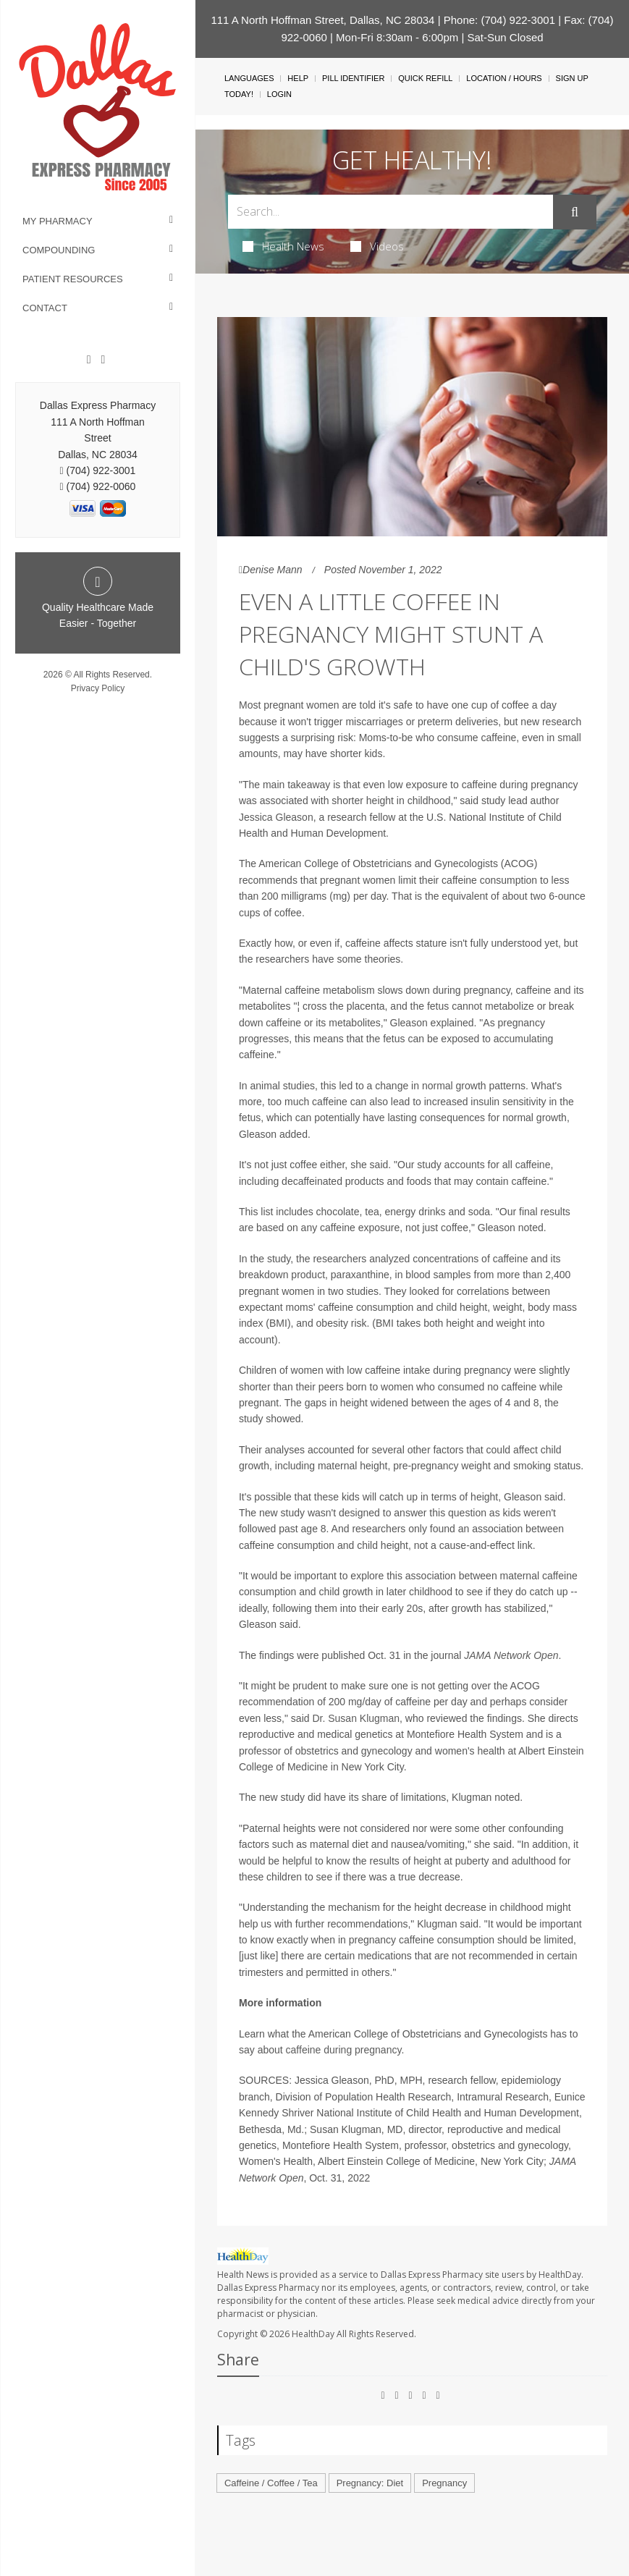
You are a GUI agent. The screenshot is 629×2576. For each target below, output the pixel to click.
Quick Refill (425, 78)
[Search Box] (390, 212)
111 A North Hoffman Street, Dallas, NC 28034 (322, 20)
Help (297, 78)
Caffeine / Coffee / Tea (271, 2483)
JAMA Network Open (511, 1655)
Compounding (58, 250)
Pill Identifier (353, 78)
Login (279, 94)
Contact (44, 308)
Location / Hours (503, 78)
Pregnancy (444, 2483)
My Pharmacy (57, 221)
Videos (377, 246)
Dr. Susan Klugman (356, 1718)
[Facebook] (89, 360)
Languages (249, 78)
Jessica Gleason (276, 817)
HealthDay (313, 2334)
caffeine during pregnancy (344, 2050)
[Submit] (574, 212)
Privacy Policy (98, 688)
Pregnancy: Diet (370, 2483)
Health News (283, 246)
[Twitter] (103, 360)
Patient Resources (72, 279)
